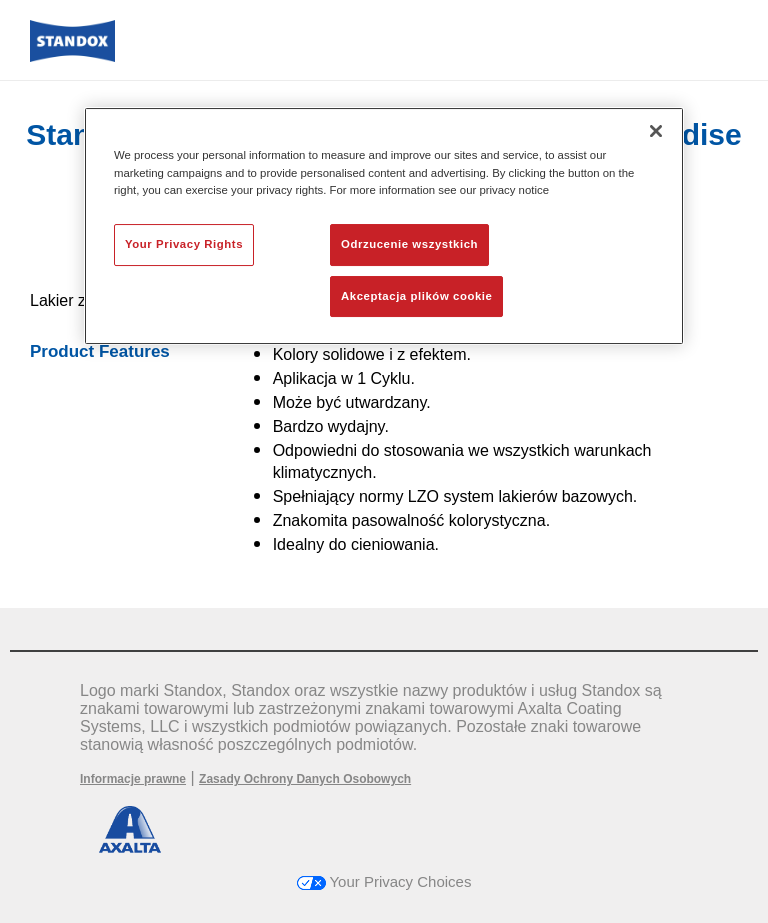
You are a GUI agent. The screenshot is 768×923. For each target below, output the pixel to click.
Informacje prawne (133, 779)
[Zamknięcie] (656, 131)
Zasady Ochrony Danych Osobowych (305, 779)
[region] (384, 226)
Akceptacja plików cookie (416, 296)
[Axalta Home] (72, 56)
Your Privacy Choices (384, 881)
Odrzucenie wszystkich (409, 244)
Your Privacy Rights (184, 244)
